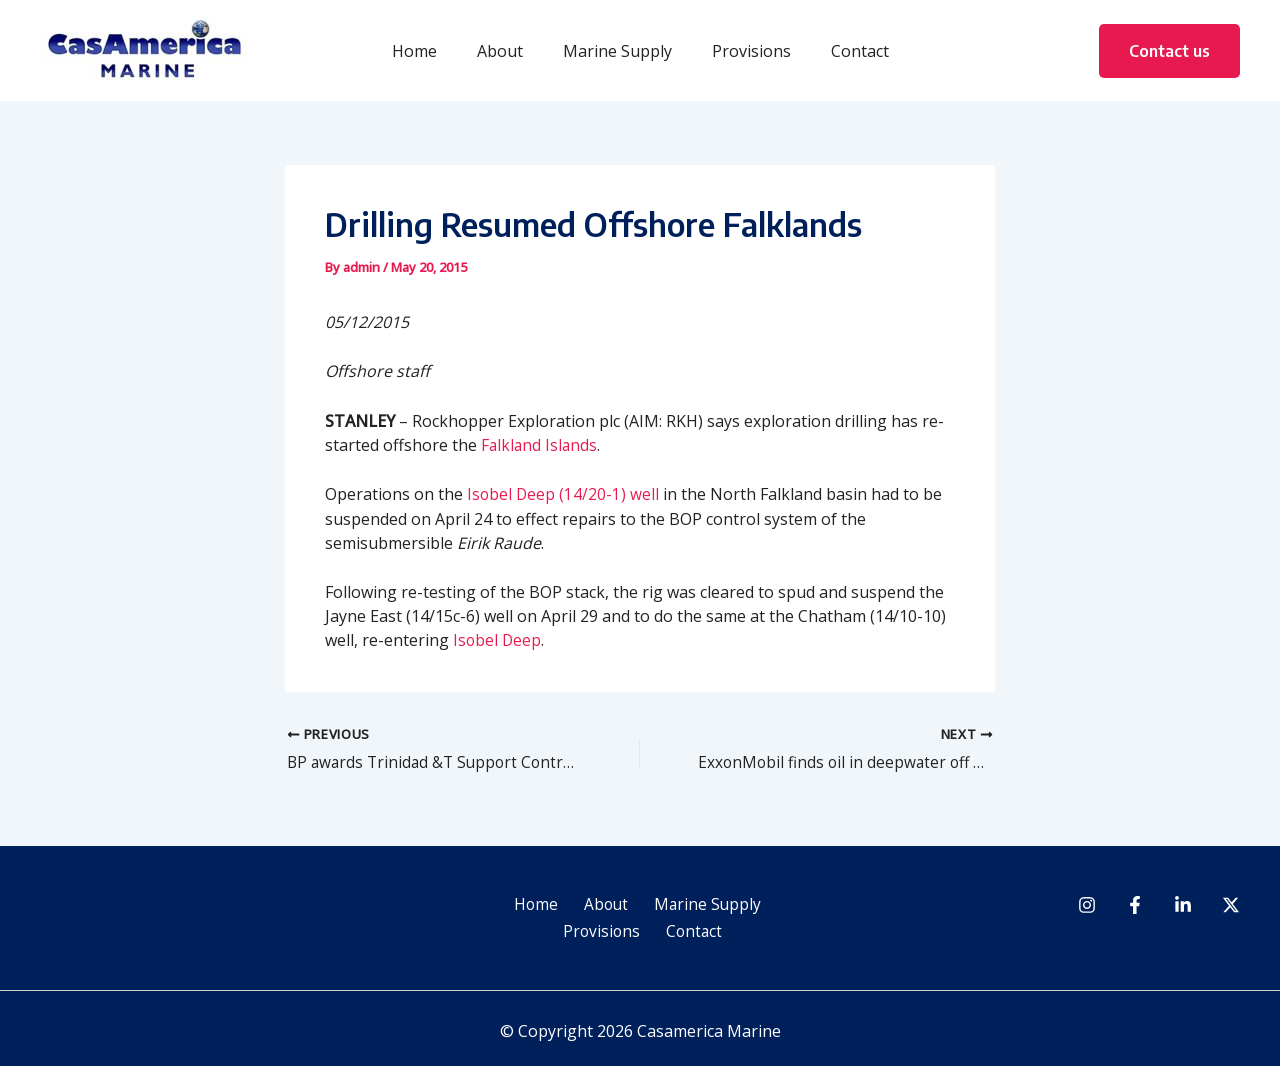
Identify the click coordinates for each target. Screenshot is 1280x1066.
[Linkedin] (1183, 906)
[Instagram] (1087, 906)
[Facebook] (1135, 906)
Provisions (743, 51)
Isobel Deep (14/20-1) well (564, 494)
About (508, 51)
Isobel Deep (498, 640)
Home (430, 51)
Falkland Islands (540, 444)
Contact (844, 51)
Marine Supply (617, 51)
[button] (1169, 51)
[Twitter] (1231, 906)
